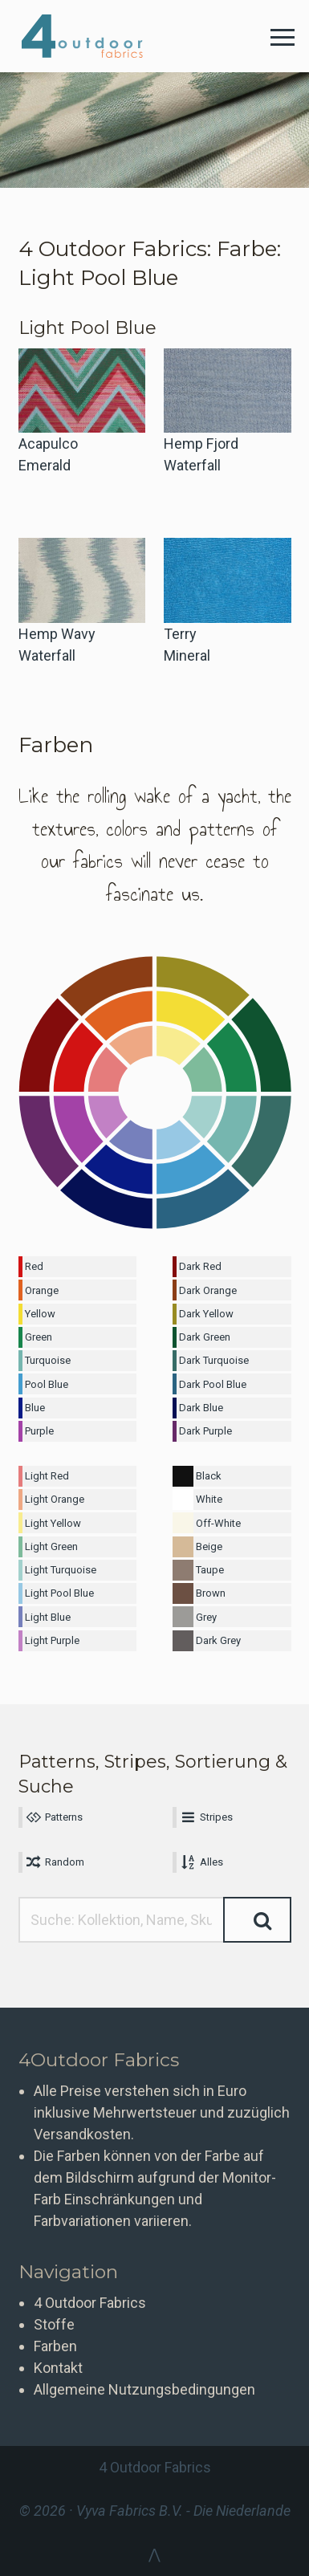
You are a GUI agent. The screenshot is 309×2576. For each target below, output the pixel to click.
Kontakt (58, 2367)
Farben (55, 2346)
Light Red (47, 1476)
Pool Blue (46, 1384)
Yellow (40, 1314)
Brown (211, 1593)
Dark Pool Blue (212, 1384)
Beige (209, 1546)
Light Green (51, 1546)
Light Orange (54, 1499)
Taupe (210, 1570)
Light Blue (48, 1617)
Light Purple (52, 1640)
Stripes (205, 1817)
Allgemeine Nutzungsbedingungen (144, 2389)
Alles (200, 1862)
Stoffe (54, 2324)
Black (209, 1476)
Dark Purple (205, 1431)
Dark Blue (201, 1408)
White (209, 1499)
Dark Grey (218, 1640)
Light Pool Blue (59, 1593)
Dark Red (200, 1266)
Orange (42, 1290)
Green (38, 1337)
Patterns (54, 1817)
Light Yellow (53, 1523)
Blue (35, 1408)
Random (54, 1862)
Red (34, 1266)
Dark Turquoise (214, 1360)
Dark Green (204, 1337)
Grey (206, 1617)
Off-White (218, 1523)
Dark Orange (208, 1290)
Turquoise (48, 1360)
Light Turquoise (60, 1570)
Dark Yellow (206, 1314)
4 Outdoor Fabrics (94, 36)
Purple (39, 1431)
